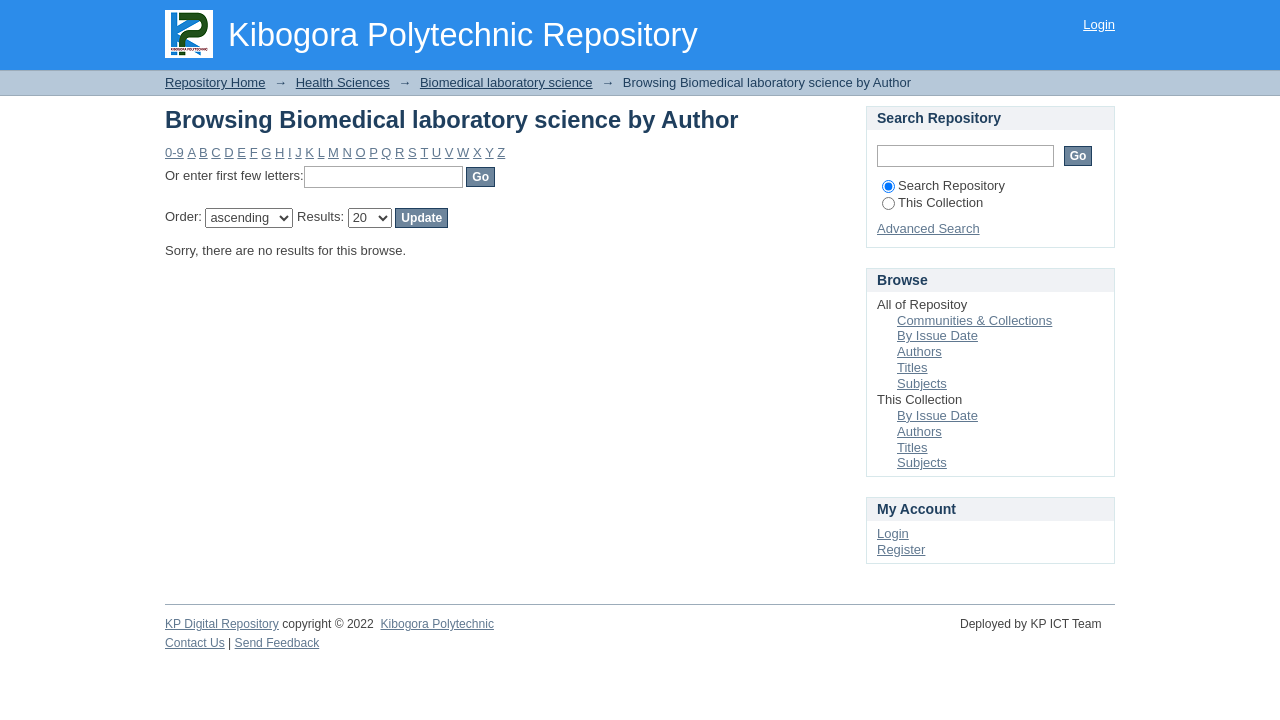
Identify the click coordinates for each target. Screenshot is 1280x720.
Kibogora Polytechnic (436, 624)
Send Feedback (277, 643)
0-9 (174, 152)
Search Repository (943, 185)
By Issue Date (937, 335)
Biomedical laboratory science (506, 82)
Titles (912, 367)
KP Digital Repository (222, 624)
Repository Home (215, 82)
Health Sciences (343, 82)
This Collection (932, 202)
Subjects (922, 383)
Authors (919, 351)
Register (901, 549)
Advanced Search (928, 228)
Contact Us (195, 643)
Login (1099, 24)
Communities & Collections (974, 320)
